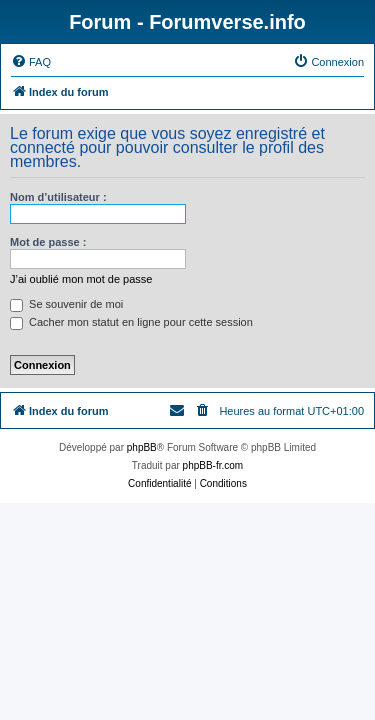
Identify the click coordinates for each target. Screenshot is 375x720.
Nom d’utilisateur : (58, 197)
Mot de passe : (48, 242)
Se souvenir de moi (66, 304)
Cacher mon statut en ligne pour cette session (131, 322)
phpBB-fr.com (213, 465)
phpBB (142, 447)
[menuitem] (31, 62)
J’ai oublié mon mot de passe (81, 279)
